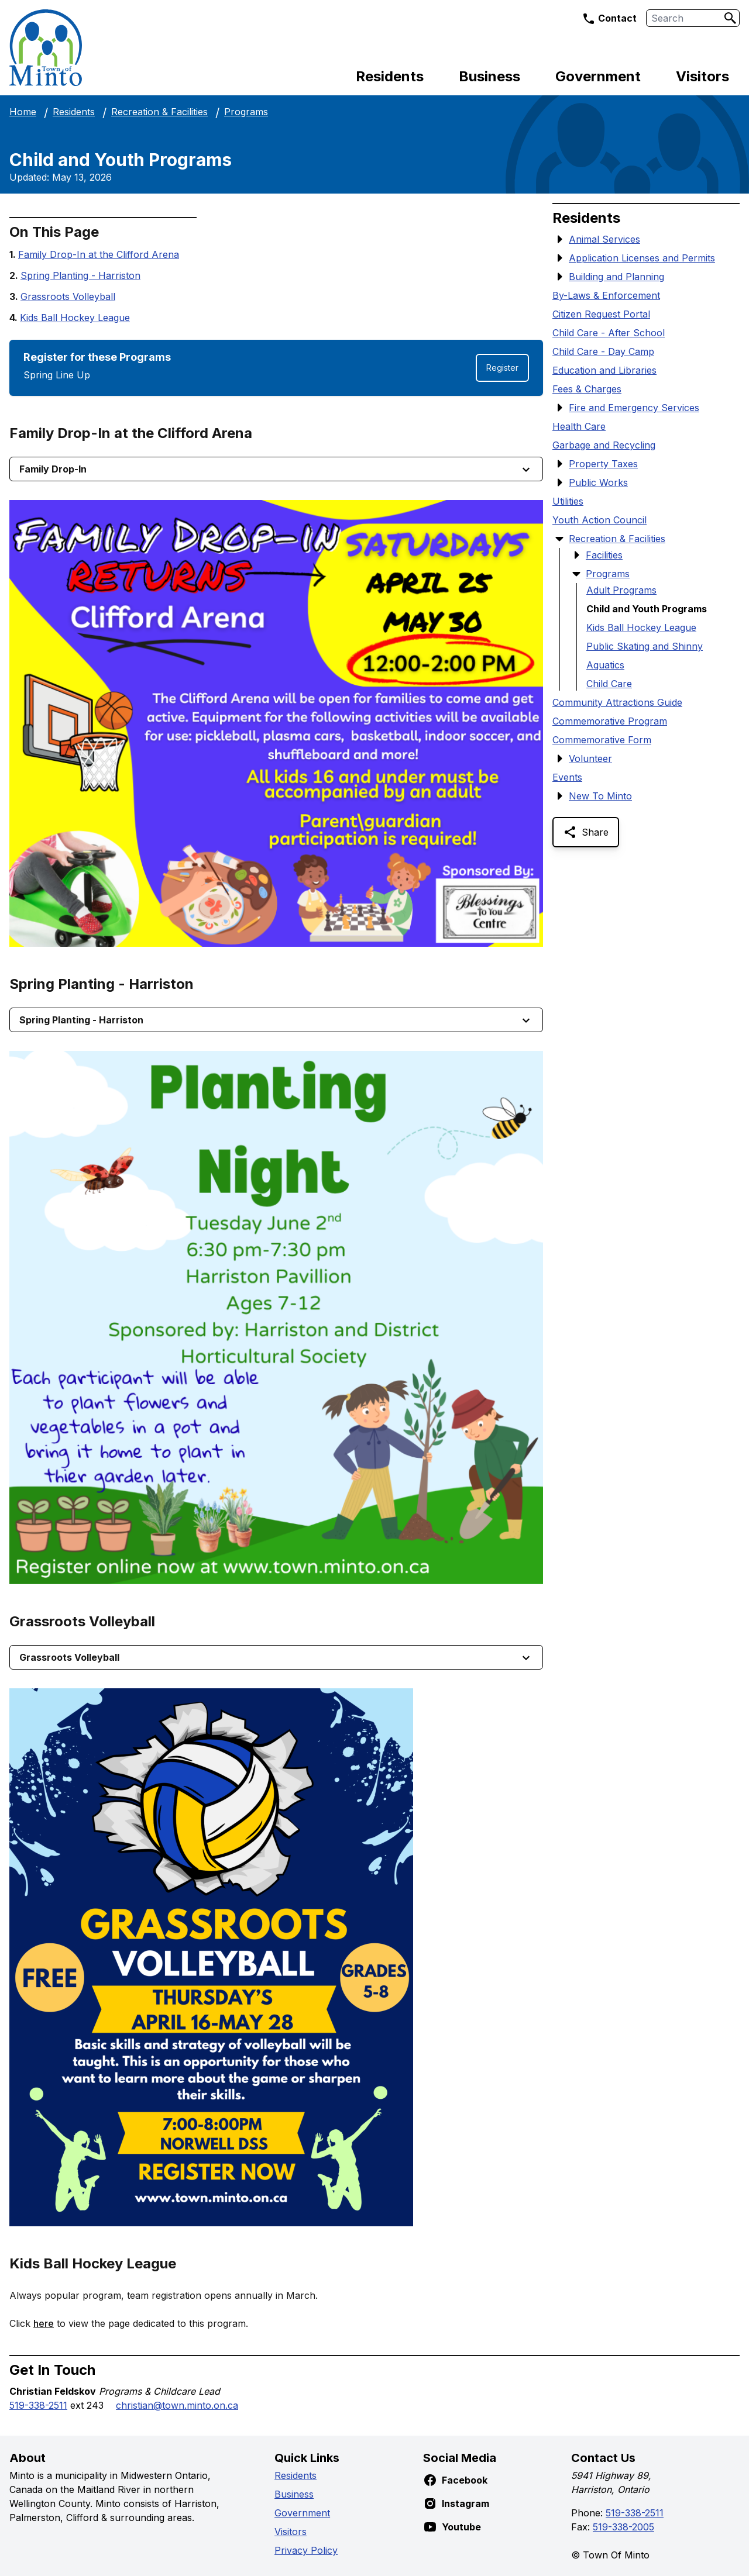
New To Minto (600, 796)
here (43, 2323)
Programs (246, 112)
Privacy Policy (306, 2550)
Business (489, 76)
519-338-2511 (38, 2405)
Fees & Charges (586, 389)
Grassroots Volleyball (67, 296)
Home (22, 112)
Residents (390, 76)
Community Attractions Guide (617, 702)
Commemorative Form (601, 740)
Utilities (567, 501)
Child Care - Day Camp (603, 351)
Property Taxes (603, 464)
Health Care (579, 426)
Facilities (604, 555)
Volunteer (590, 758)
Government (598, 76)
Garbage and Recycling (603, 445)
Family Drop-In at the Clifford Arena (98, 254)
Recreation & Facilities (159, 112)
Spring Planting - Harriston (80, 275)
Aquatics (605, 665)
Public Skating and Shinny (644, 646)
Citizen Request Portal (601, 314)
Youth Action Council (599, 520)
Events (567, 777)
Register (502, 368)
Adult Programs (621, 590)
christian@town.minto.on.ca (177, 2405)
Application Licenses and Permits (642, 258)
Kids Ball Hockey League (75, 317)
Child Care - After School (608, 333)
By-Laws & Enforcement (606, 295)
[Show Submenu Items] (559, 239)
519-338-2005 (623, 2527)
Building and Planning (616, 276)
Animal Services (604, 239)
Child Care (609, 683)
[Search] (730, 18)
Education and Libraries (604, 370)
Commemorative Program (609, 721)
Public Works (598, 482)
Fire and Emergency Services (634, 407)
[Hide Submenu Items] (559, 539)
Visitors (702, 76)
